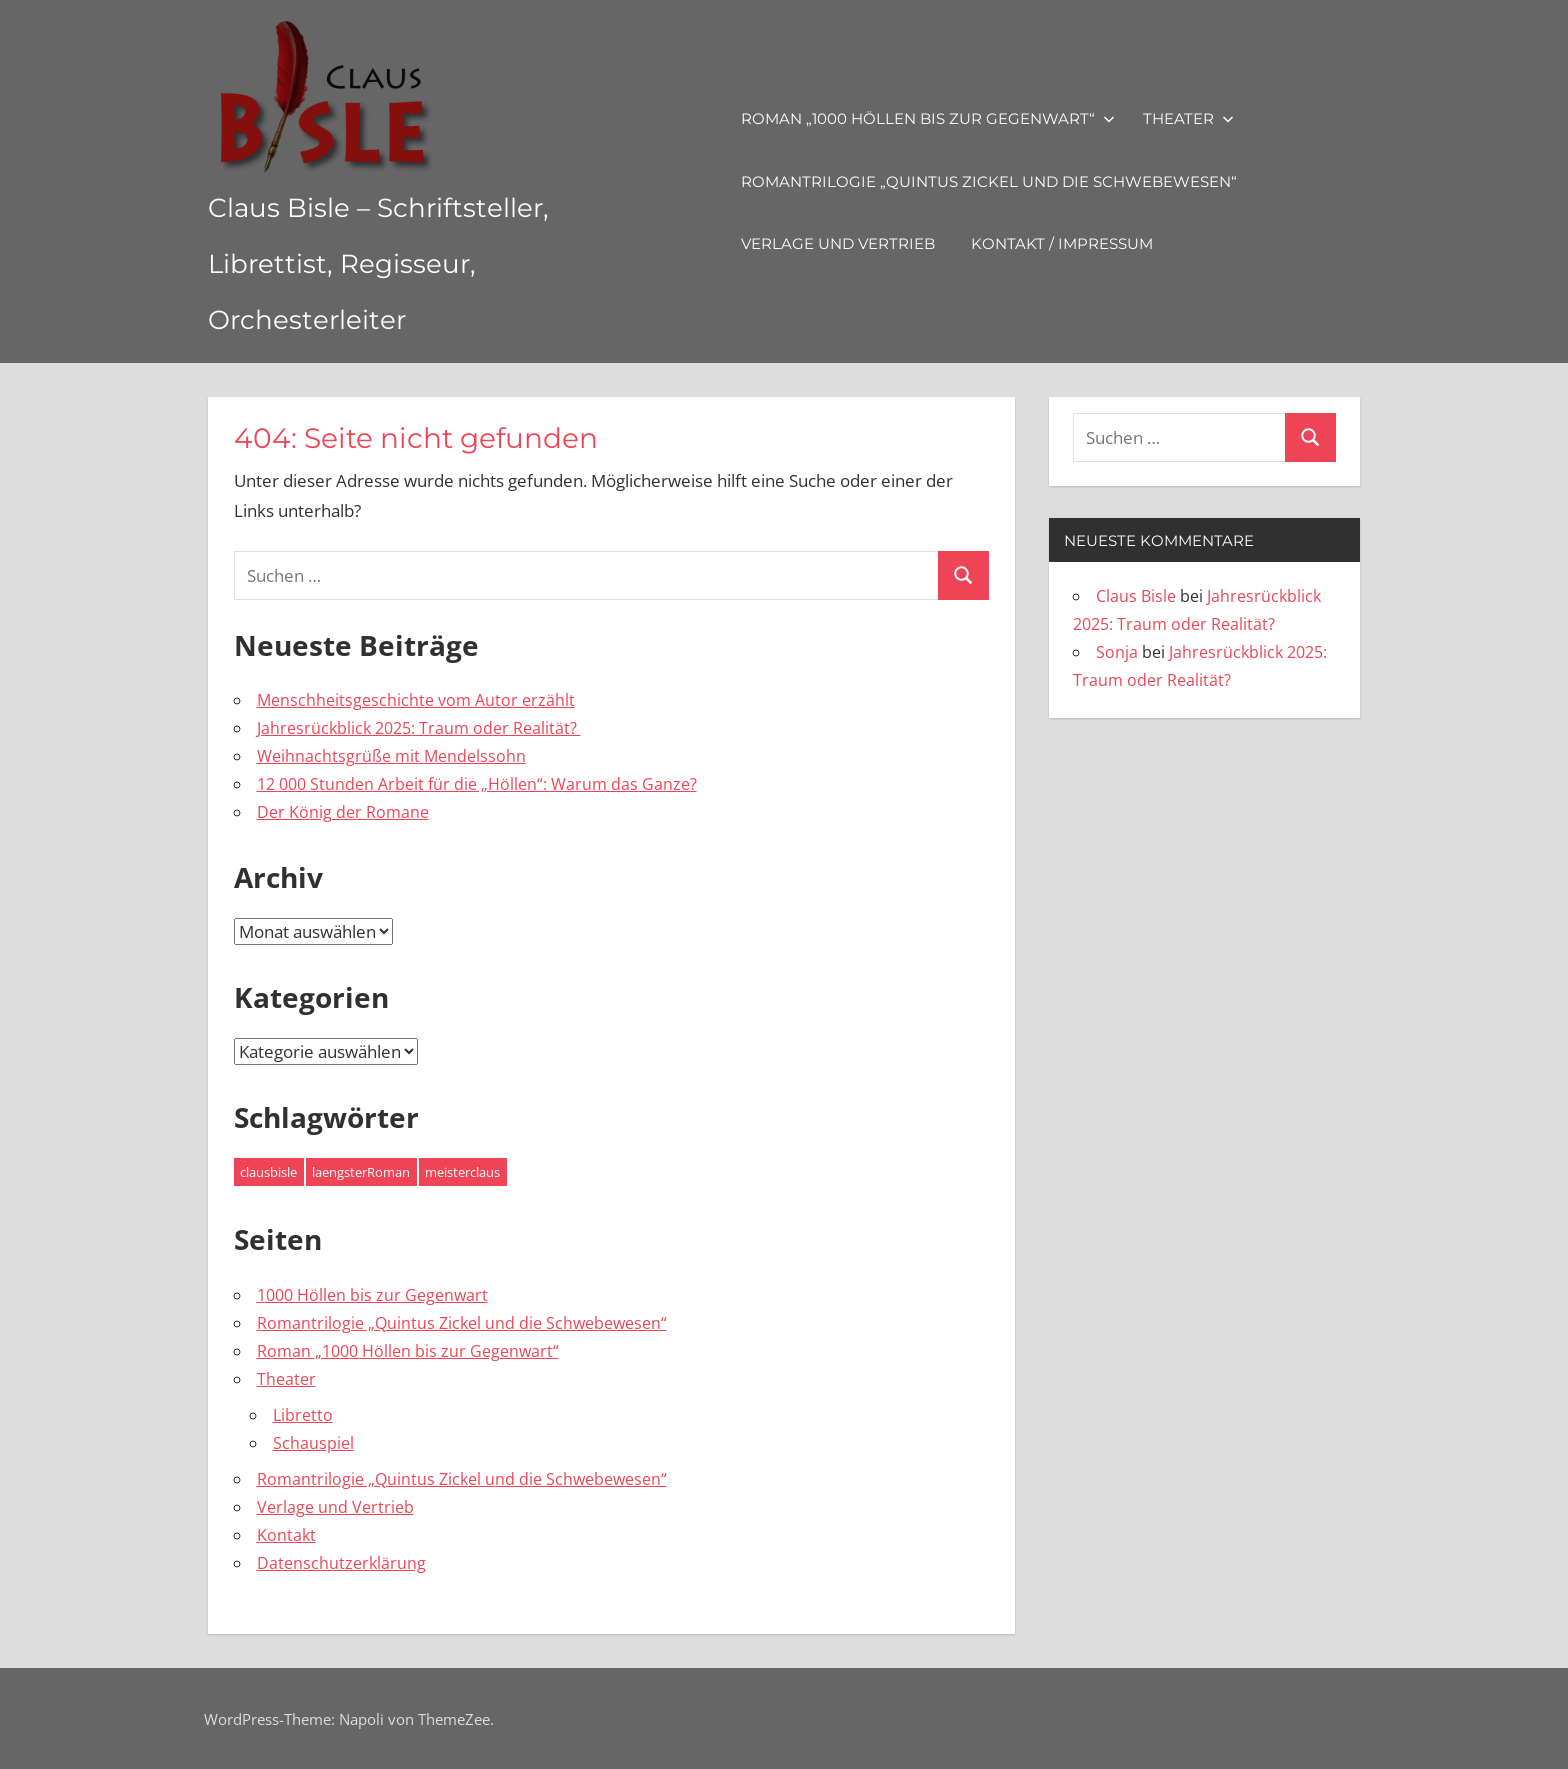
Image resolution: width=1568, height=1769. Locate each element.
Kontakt (286, 1535)
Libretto (303, 1415)
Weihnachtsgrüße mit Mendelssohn (391, 756)
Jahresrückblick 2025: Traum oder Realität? (419, 728)
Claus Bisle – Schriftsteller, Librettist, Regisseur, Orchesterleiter (416, 261)
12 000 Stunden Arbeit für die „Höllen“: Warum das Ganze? (477, 784)
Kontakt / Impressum (1103, 243)
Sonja (1117, 652)
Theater (1229, 118)
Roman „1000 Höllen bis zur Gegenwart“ (969, 118)
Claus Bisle (1136, 596)
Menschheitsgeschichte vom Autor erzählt (416, 700)
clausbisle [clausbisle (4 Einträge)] (268, 1172)
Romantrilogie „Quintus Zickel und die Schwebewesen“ (1030, 181)
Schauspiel (313, 1443)
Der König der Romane (343, 812)
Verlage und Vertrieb (879, 243)
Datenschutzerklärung (341, 1563)
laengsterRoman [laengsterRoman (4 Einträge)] (361, 1172)
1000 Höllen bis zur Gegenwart (372, 1295)
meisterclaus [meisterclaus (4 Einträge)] (462, 1172)
